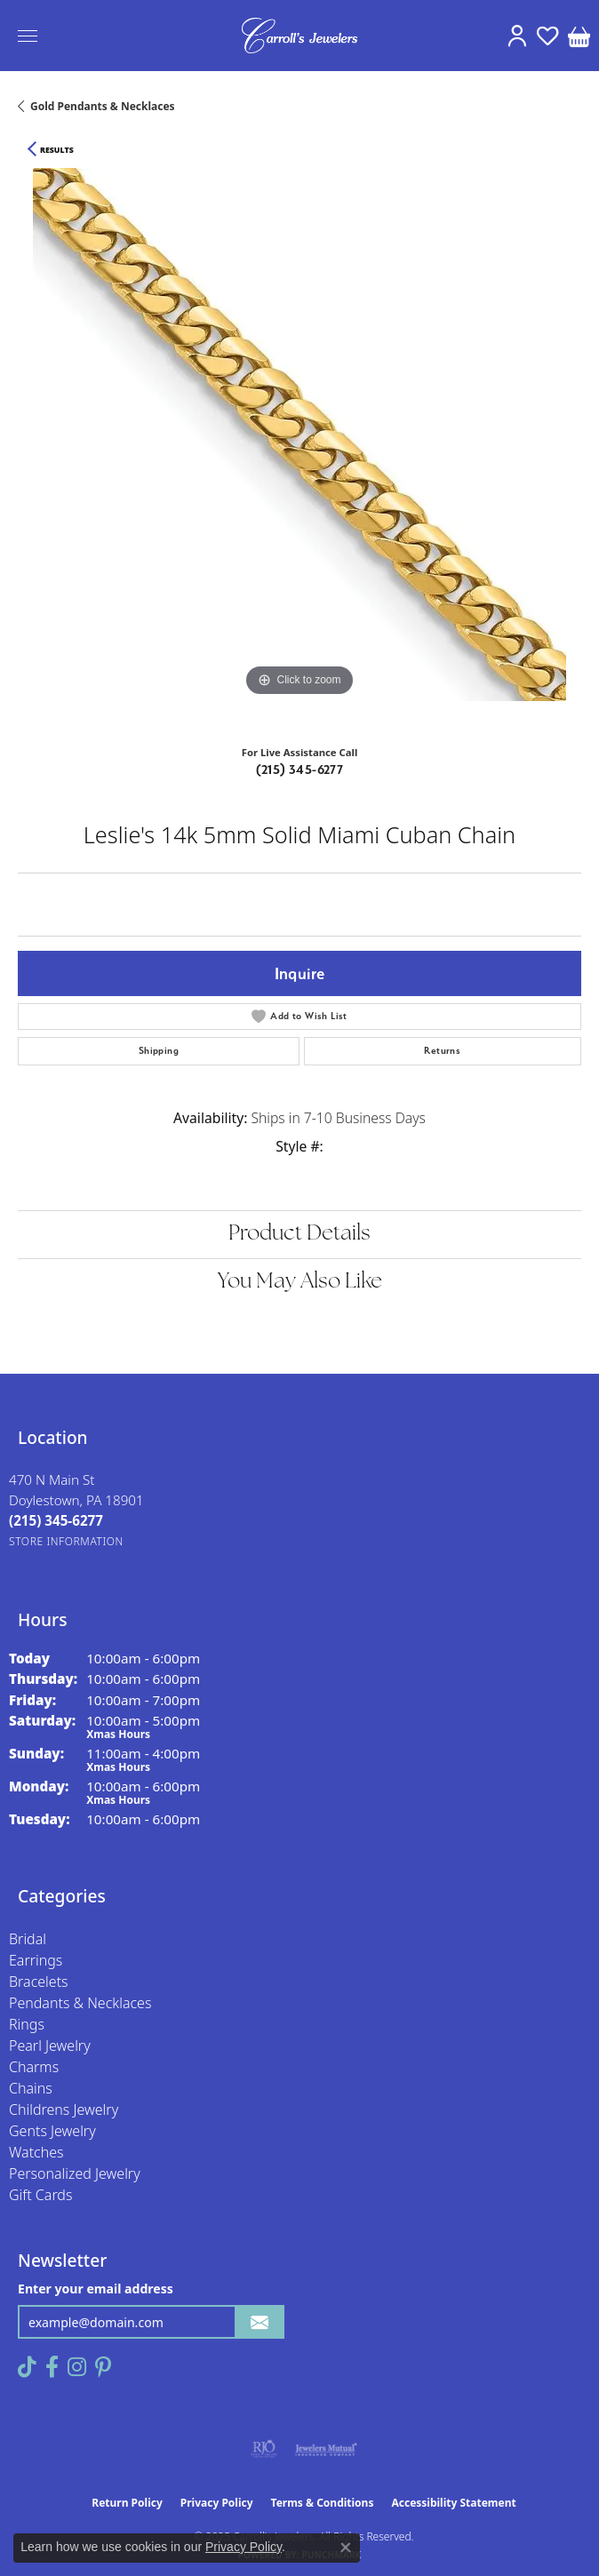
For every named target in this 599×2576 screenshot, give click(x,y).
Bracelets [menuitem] (38, 1981)
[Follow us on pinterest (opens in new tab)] (103, 2367)
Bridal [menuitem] (27, 1939)
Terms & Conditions (322, 2502)
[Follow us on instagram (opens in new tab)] (77, 2367)
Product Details (299, 1234)
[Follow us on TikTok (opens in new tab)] (27, 2367)
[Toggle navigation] (27, 36)
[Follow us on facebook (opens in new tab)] (52, 2367)
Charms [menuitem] (34, 2067)
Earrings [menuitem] (35, 1960)
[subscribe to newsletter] (259, 2322)
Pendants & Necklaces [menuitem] (80, 2003)
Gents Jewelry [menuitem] (52, 2131)
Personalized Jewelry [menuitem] (74, 2173)
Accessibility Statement (453, 2502)
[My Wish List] (548, 35)
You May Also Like (300, 1282)
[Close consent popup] (345, 2547)
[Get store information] (66, 1541)
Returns (442, 1051)
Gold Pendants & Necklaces (102, 106)
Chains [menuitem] (30, 2088)
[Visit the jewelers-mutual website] (325, 2449)
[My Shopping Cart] (579, 35)
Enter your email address (95, 2288)
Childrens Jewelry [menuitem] (63, 2109)
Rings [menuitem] (26, 2024)
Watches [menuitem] (36, 2152)
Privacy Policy (216, 2502)
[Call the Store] (56, 1520)
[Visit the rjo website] (264, 2449)
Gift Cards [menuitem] (40, 2195)
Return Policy (127, 2502)
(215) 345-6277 (300, 770)
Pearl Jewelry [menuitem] (50, 2045)
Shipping (159, 1051)
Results (57, 150)
